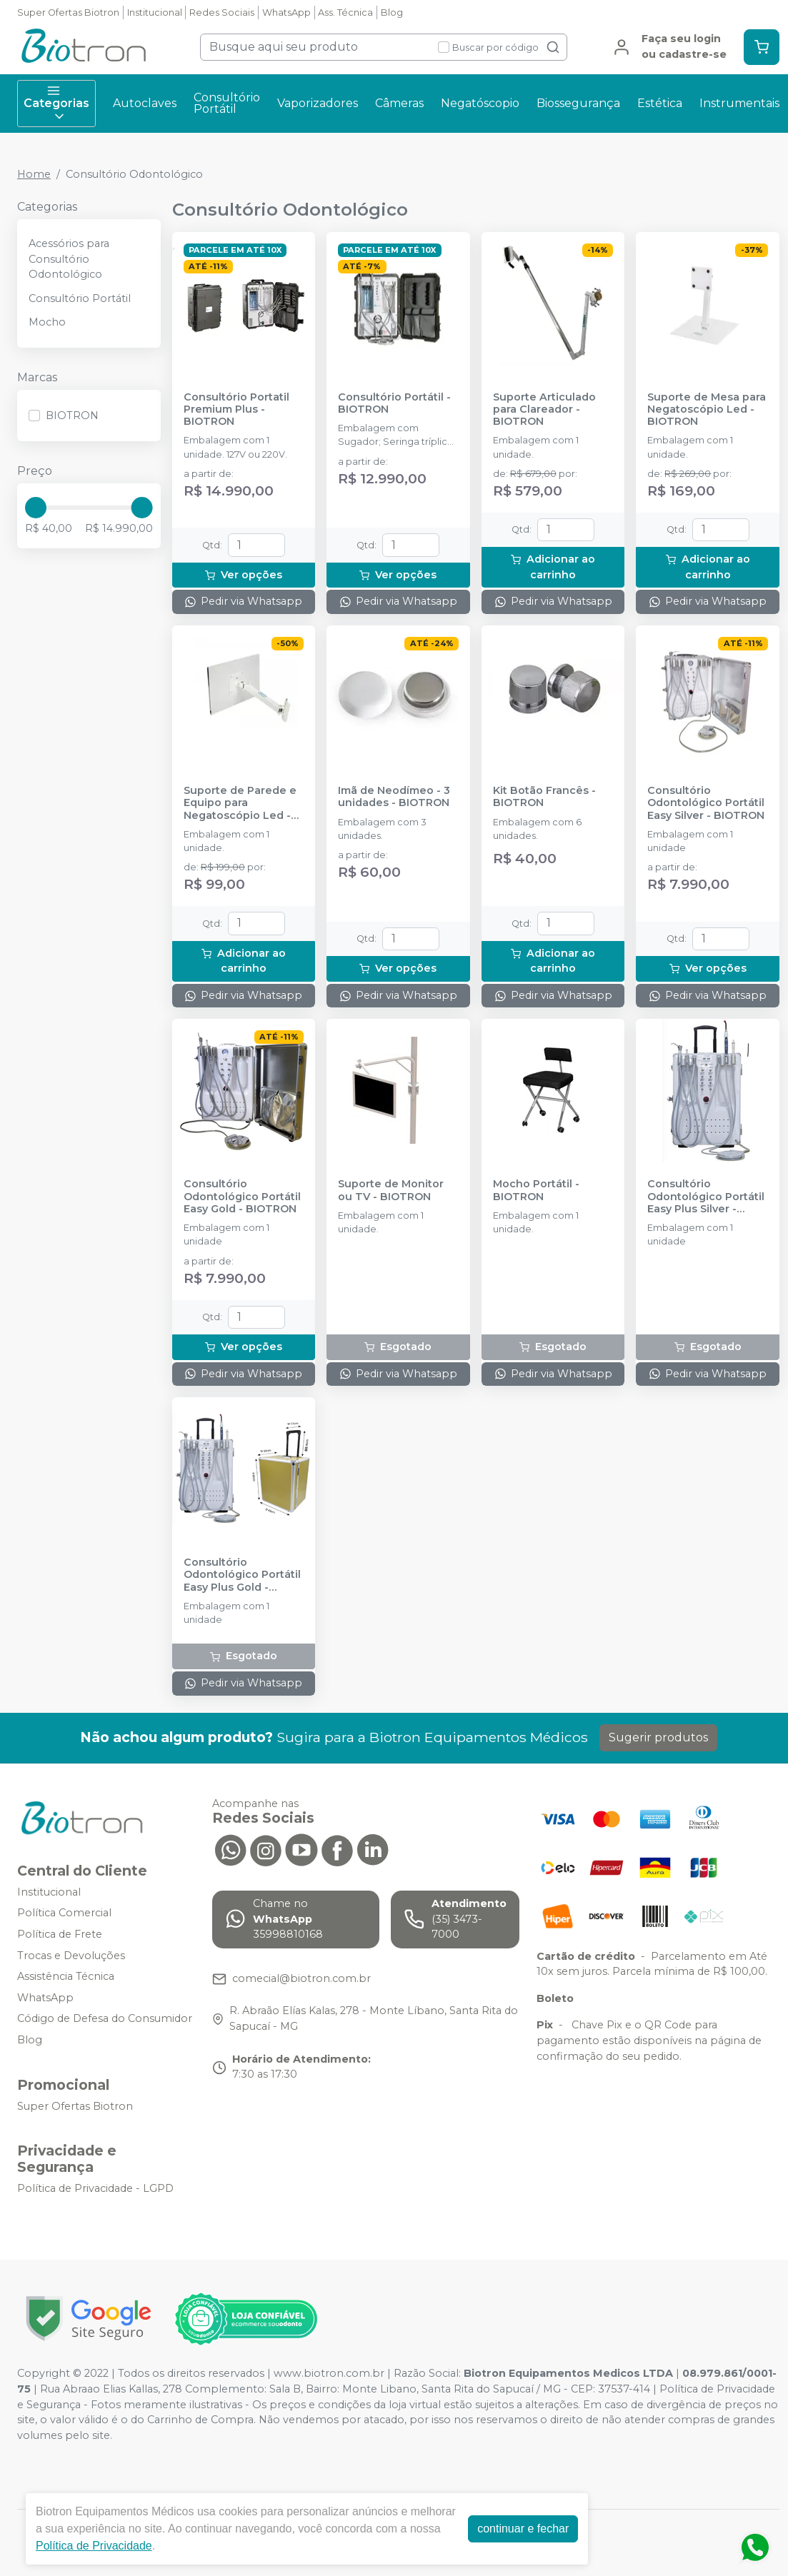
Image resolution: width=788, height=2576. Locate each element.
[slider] (35, 507)
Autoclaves (144, 103)
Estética (659, 103)
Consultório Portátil (227, 103)
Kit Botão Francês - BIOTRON (544, 797)
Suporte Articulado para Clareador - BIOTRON (544, 409)
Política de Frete (59, 1934)
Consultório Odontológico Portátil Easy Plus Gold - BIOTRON (242, 1575)
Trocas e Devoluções (71, 1955)
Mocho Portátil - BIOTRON (536, 1190)
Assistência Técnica (65, 1976)
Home (34, 174)
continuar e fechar (523, 2528)
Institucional (154, 12)
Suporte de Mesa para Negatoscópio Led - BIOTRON (706, 409)
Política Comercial (64, 1913)
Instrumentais (739, 103)
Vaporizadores (317, 103)
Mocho (47, 322)
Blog (392, 12)
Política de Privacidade (94, 2546)
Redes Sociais (221, 12)
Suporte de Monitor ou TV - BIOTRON (391, 1190)
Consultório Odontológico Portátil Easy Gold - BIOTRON (242, 1196)
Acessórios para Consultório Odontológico (69, 259)
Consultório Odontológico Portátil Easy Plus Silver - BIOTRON (705, 1196)
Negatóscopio (480, 103)
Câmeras (399, 103)
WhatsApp (286, 12)
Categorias (56, 104)
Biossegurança (578, 103)
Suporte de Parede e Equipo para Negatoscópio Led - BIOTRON (240, 803)
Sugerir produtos (658, 1737)
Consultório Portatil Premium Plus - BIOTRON (236, 409)
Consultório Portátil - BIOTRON (394, 403)
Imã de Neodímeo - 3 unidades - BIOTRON (394, 797)
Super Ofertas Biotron (68, 12)
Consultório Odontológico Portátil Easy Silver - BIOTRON (705, 803)
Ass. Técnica (345, 12)
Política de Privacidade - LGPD (95, 2189)
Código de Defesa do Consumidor (104, 2019)
